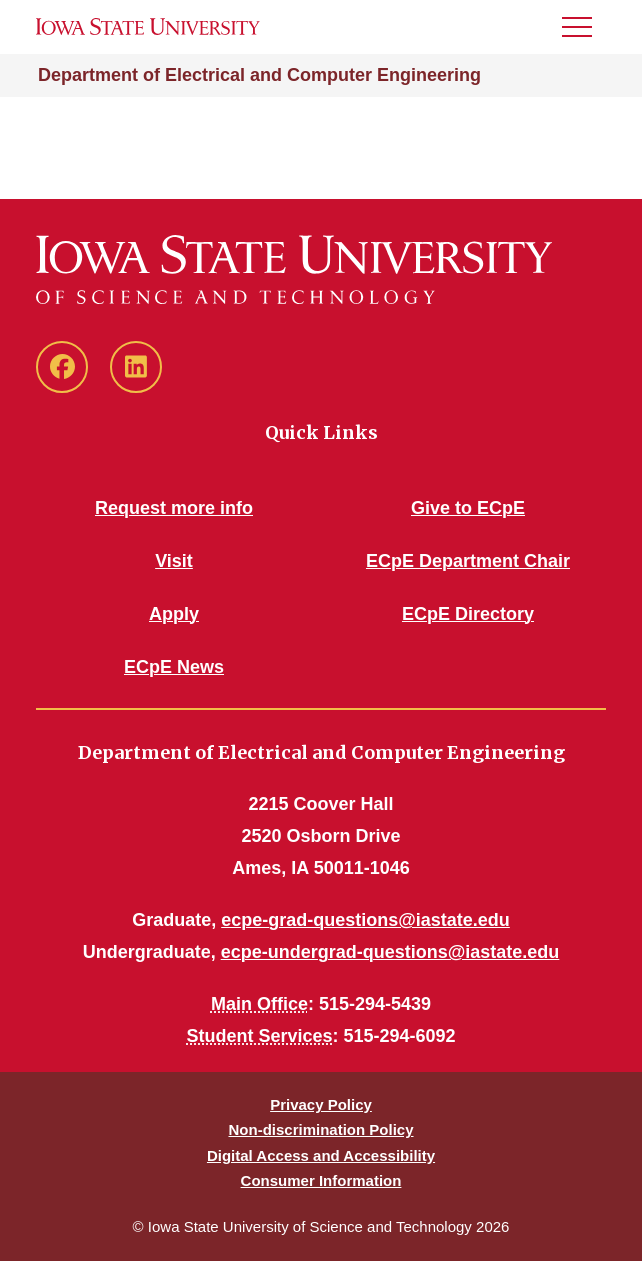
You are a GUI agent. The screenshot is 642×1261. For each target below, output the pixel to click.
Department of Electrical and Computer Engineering (259, 75)
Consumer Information (321, 1180)
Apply (174, 614)
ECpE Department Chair (468, 561)
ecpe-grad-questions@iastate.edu (365, 920)
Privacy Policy (321, 1104)
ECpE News (174, 667)
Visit (174, 561)
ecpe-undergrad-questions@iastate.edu (390, 952)
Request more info (174, 508)
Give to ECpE (468, 508)
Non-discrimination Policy (320, 1129)
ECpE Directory (468, 614)
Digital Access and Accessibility (321, 1155)
